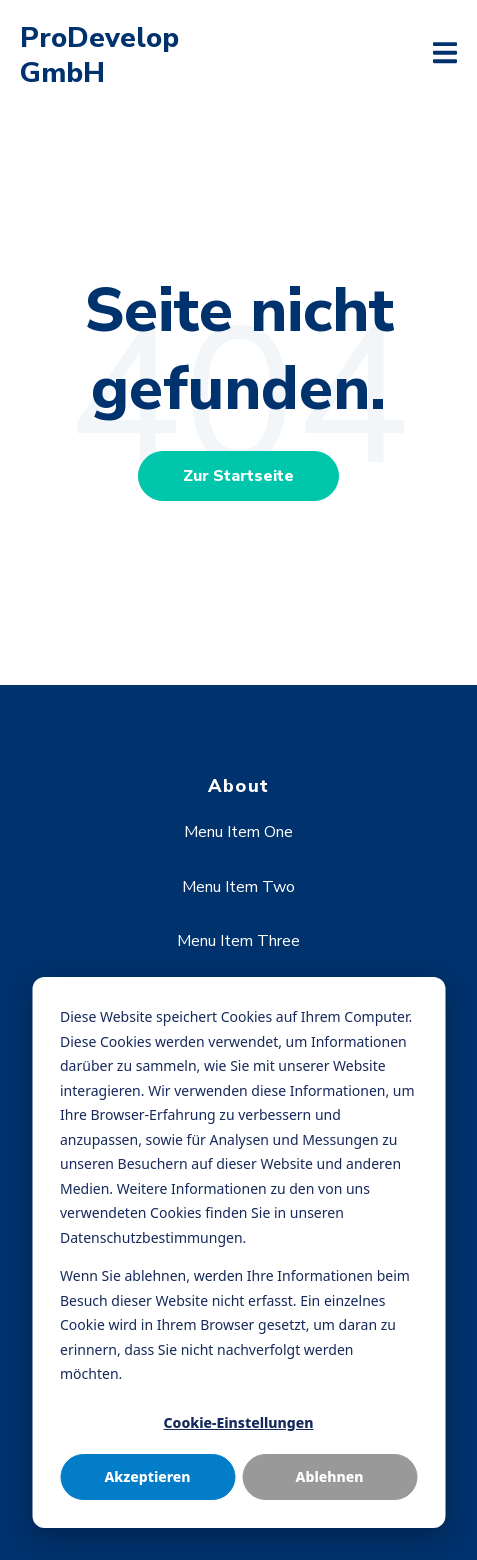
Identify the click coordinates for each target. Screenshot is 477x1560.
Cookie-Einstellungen (239, 1422)
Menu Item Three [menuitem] (238, 941)
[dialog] (238, 1252)
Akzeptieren (147, 1476)
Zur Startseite (238, 476)
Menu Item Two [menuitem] (238, 887)
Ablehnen (330, 1476)
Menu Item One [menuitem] (238, 832)
